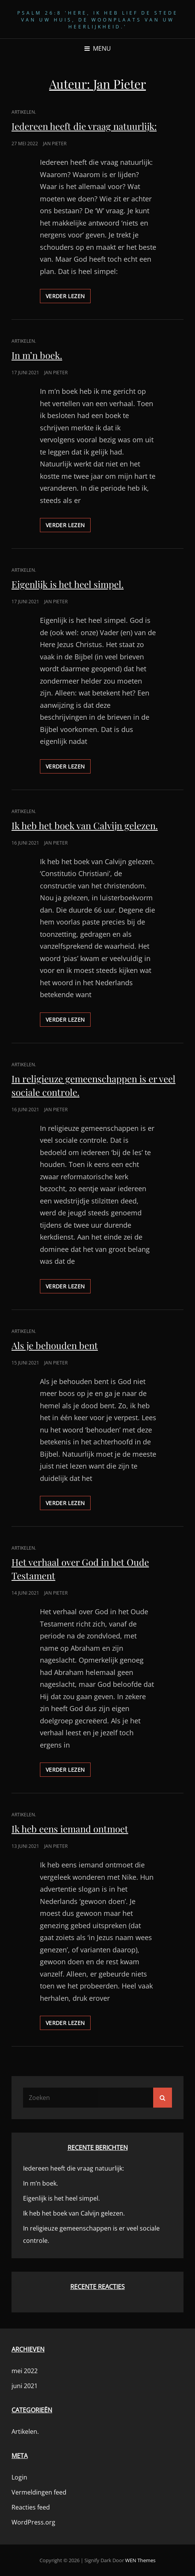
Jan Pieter (54, 143)
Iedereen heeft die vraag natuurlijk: (84, 126)
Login (19, 2477)
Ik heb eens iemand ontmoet (70, 1828)
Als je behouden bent (55, 1345)
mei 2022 (25, 2371)
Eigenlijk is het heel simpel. (68, 584)
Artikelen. (24, 112)
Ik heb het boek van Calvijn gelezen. (85, 825)
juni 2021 (25, 2386)
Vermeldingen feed (39, 2492)
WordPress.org (33, 2522)
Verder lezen (68, 297)
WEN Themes (140, 2560)
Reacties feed (31, 2507)
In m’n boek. (37, 355)
